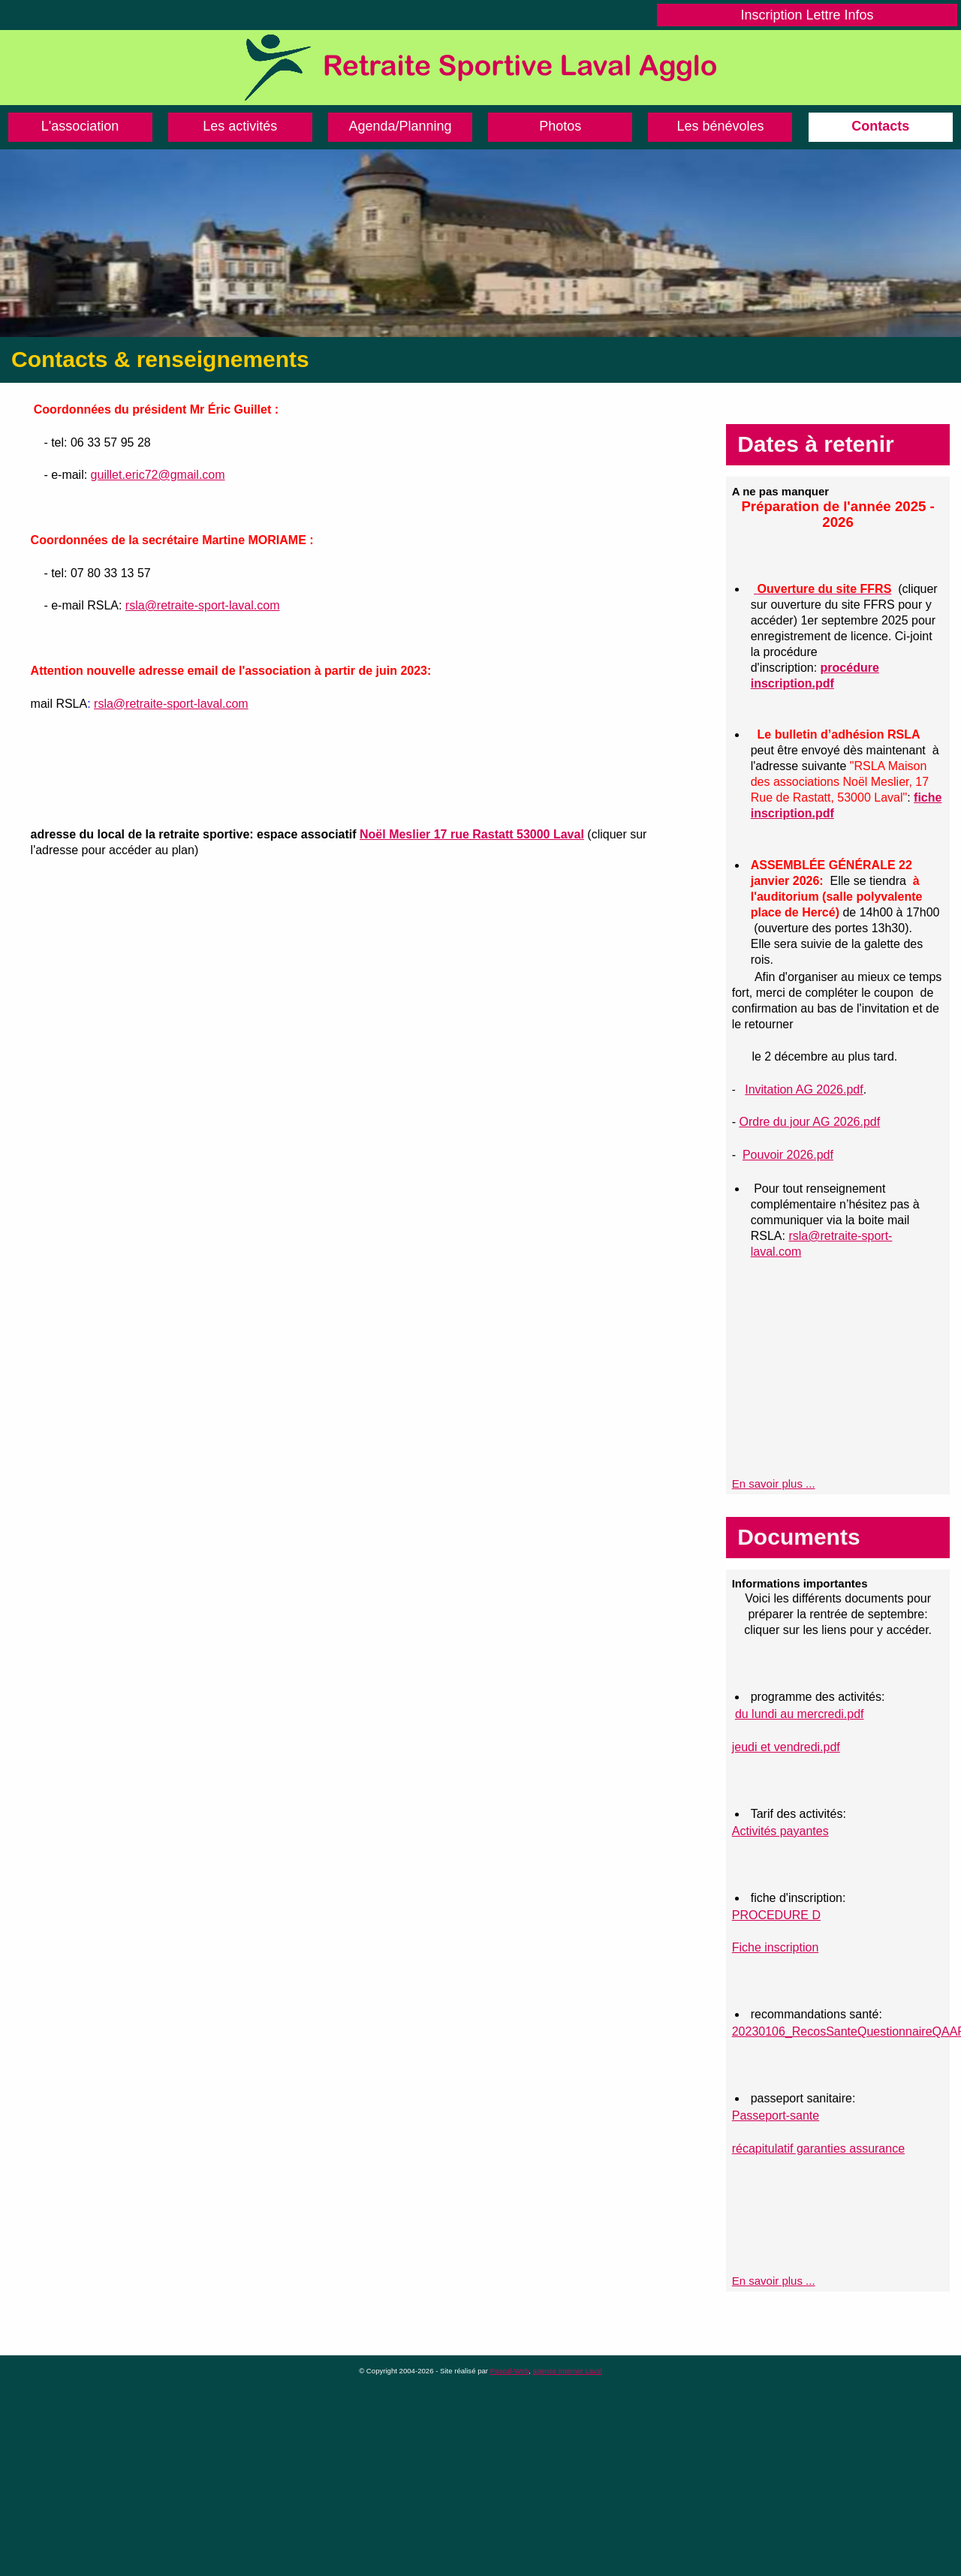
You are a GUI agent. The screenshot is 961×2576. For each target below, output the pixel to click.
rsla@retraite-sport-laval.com (202, 605)
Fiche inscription (775, 1947)
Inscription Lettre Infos (806, 15)
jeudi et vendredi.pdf (786, 1747)
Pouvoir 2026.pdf (788, 1154)
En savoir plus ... (773, 1483)
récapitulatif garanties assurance (818, 2148)
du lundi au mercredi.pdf (799, 1714)
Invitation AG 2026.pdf (804, 1089)
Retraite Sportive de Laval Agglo (480, 67)
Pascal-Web (509, 2371)
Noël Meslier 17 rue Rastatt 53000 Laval (472, 834)
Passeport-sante (776, 2115)
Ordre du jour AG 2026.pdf (809, 1121)
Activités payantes (780, 1831)
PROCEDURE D (776, 1915)
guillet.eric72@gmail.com (158, 474)
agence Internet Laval (567, 2371)
